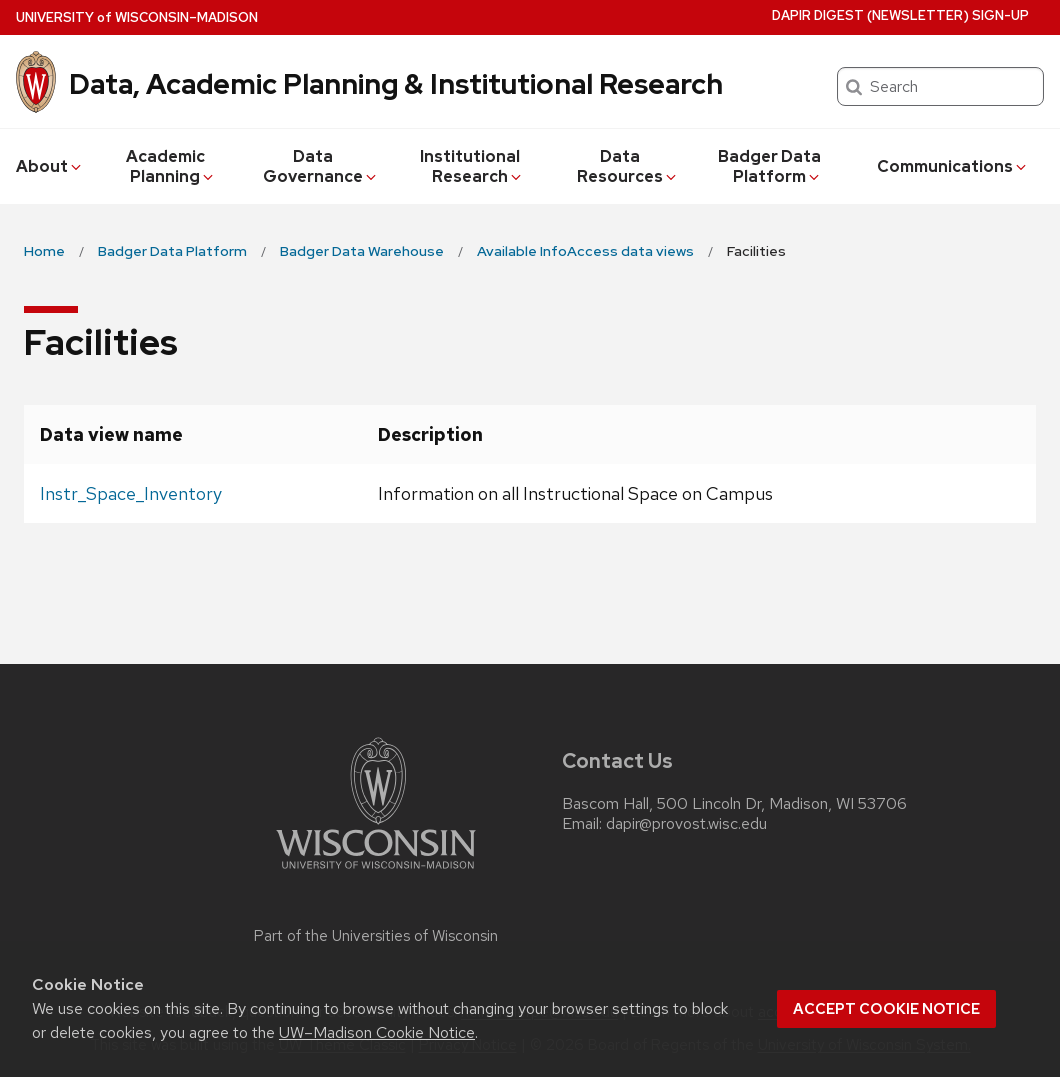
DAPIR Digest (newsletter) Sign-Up (900, 15)
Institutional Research (472, 166)
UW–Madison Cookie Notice (377, 1032)
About (50, 166)
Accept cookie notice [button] (886, 1009)
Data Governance (321, 166)
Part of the (376, 936)
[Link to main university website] (376, 872)
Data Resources (628, 166)
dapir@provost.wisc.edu (686, 824)
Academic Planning (171, 166)
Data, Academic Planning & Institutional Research (396, 84)
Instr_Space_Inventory (131, 493)
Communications (953, 166)
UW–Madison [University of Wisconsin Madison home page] (137, 17)
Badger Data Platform (770, 166)
